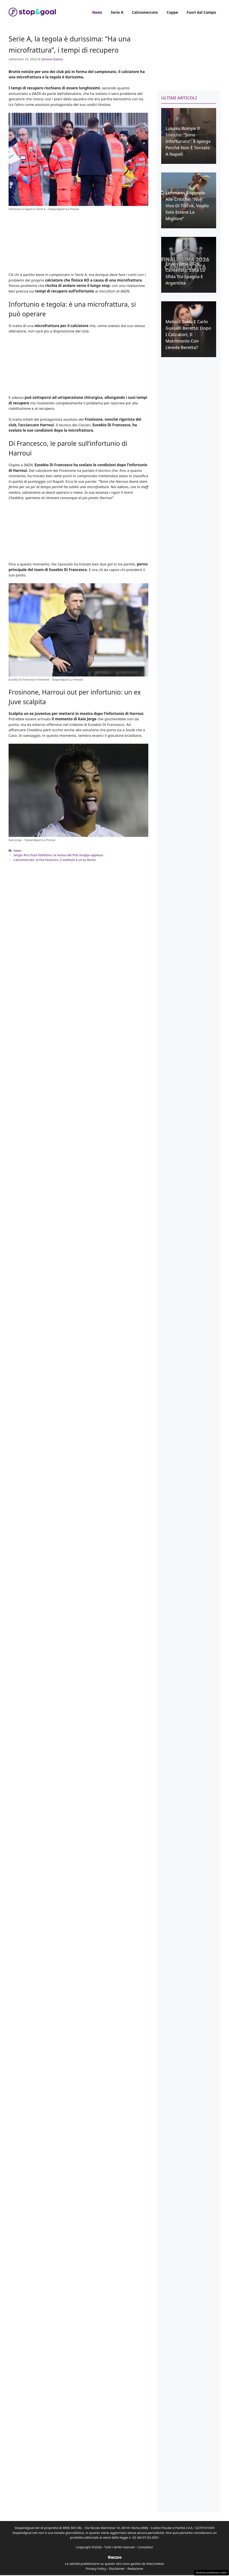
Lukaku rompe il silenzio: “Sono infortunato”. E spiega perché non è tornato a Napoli (188, 141)
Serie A (117, 12)
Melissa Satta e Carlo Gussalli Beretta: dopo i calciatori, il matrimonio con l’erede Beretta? (188, 334)
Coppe (172, 12)
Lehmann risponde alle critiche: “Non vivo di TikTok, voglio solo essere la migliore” (187, 205)
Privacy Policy (96, 2568)
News (97, 12)
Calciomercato (145, 12)
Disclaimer (117, 2568)
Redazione (135, 2568)
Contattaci (145, 2547)
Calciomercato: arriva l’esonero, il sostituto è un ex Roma (55, 860)
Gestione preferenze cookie (211, 2572)
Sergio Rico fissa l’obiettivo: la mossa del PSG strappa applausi (58, 855)
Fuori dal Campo (201, 12)
